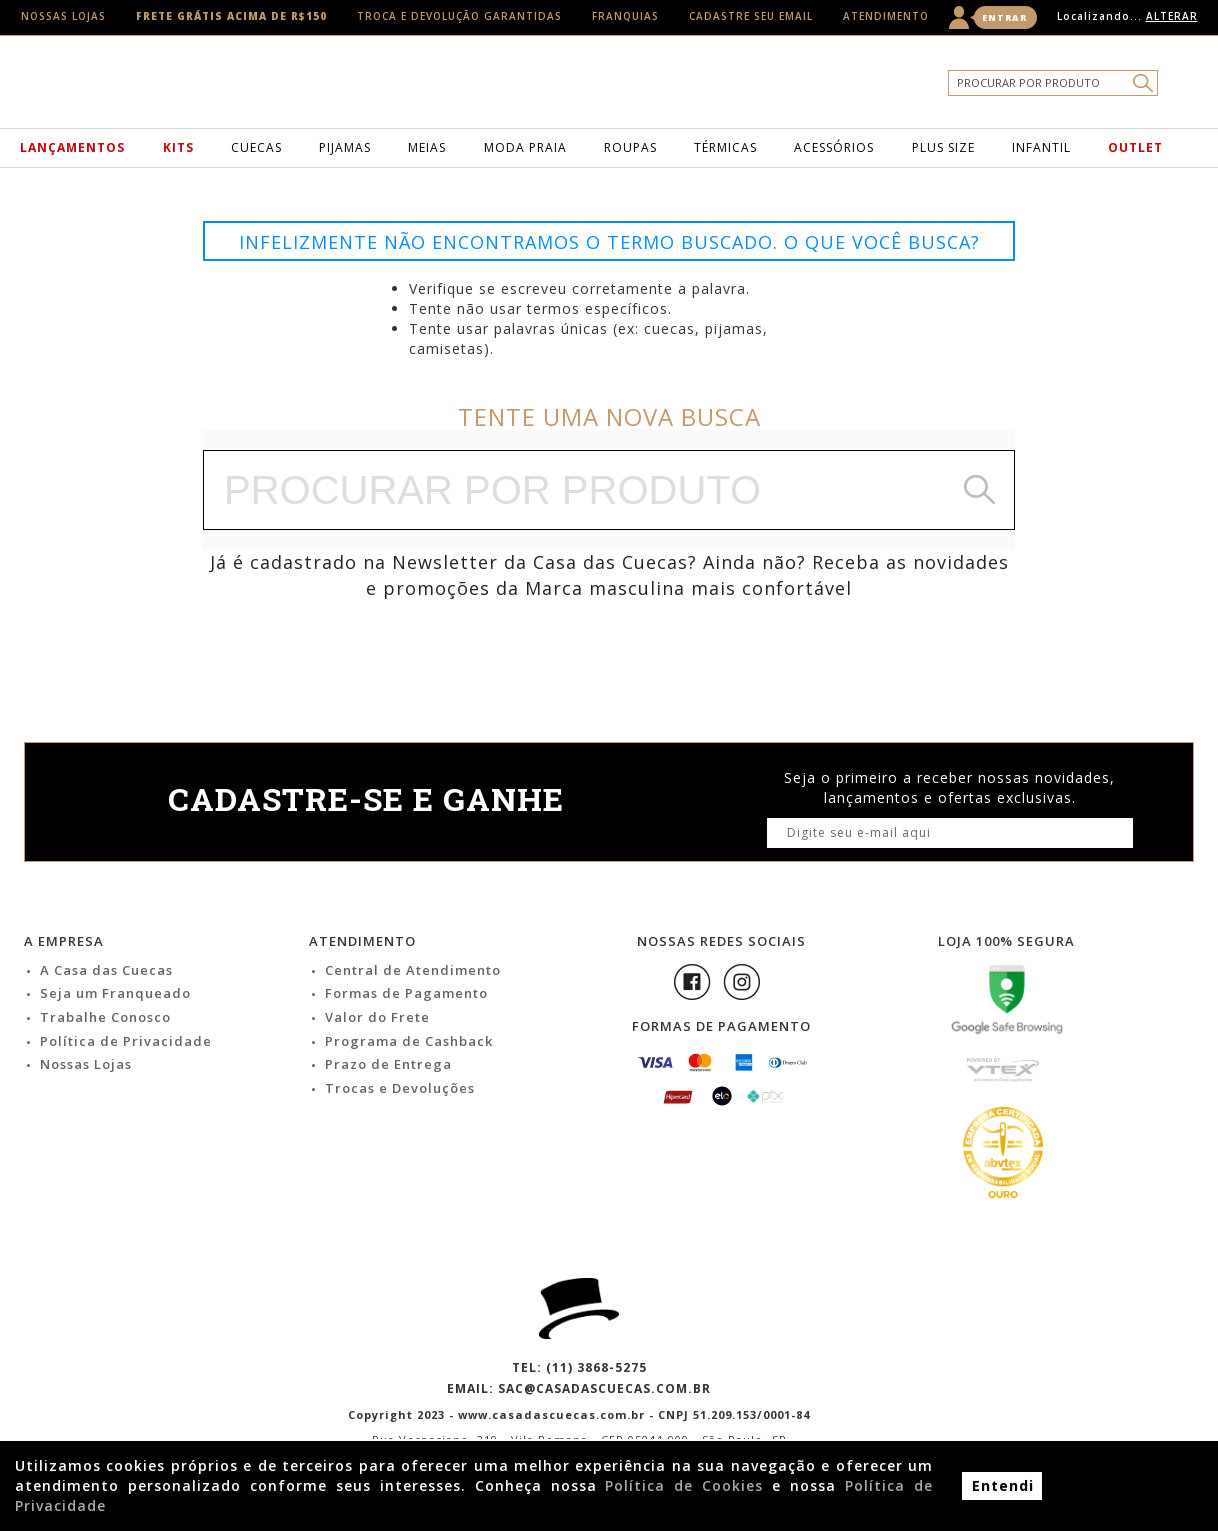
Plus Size (943, 147)
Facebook (692, 982)
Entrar (1004, 17)
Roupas (630, 147)
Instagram (742, 982)
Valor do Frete (377, 1017)
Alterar (1172, 16)
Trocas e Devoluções (400, 1088)
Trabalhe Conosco (105, 1017)
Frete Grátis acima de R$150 (231, 16)
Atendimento (886, 16)
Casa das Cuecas (641, 87)
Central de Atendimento (413, 970)
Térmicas (725, 147)
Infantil (1041, 147)
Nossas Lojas (63, 16)
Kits (178, 147)
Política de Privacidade (126, 1041)
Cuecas (256, 147)
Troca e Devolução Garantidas (459, 16)
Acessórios (834, 147)
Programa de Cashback (409, 1041)
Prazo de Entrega (388, 1064)
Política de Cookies (684, 1485)
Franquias (625, 16)
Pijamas (345, 147)
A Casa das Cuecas (106, 970)
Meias (427, 147)
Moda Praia (525, 147)
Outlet (1135, 147)
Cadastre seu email (751, 16)
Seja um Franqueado (115, 993)
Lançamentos (72, 147)
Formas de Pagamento (406, 993)
